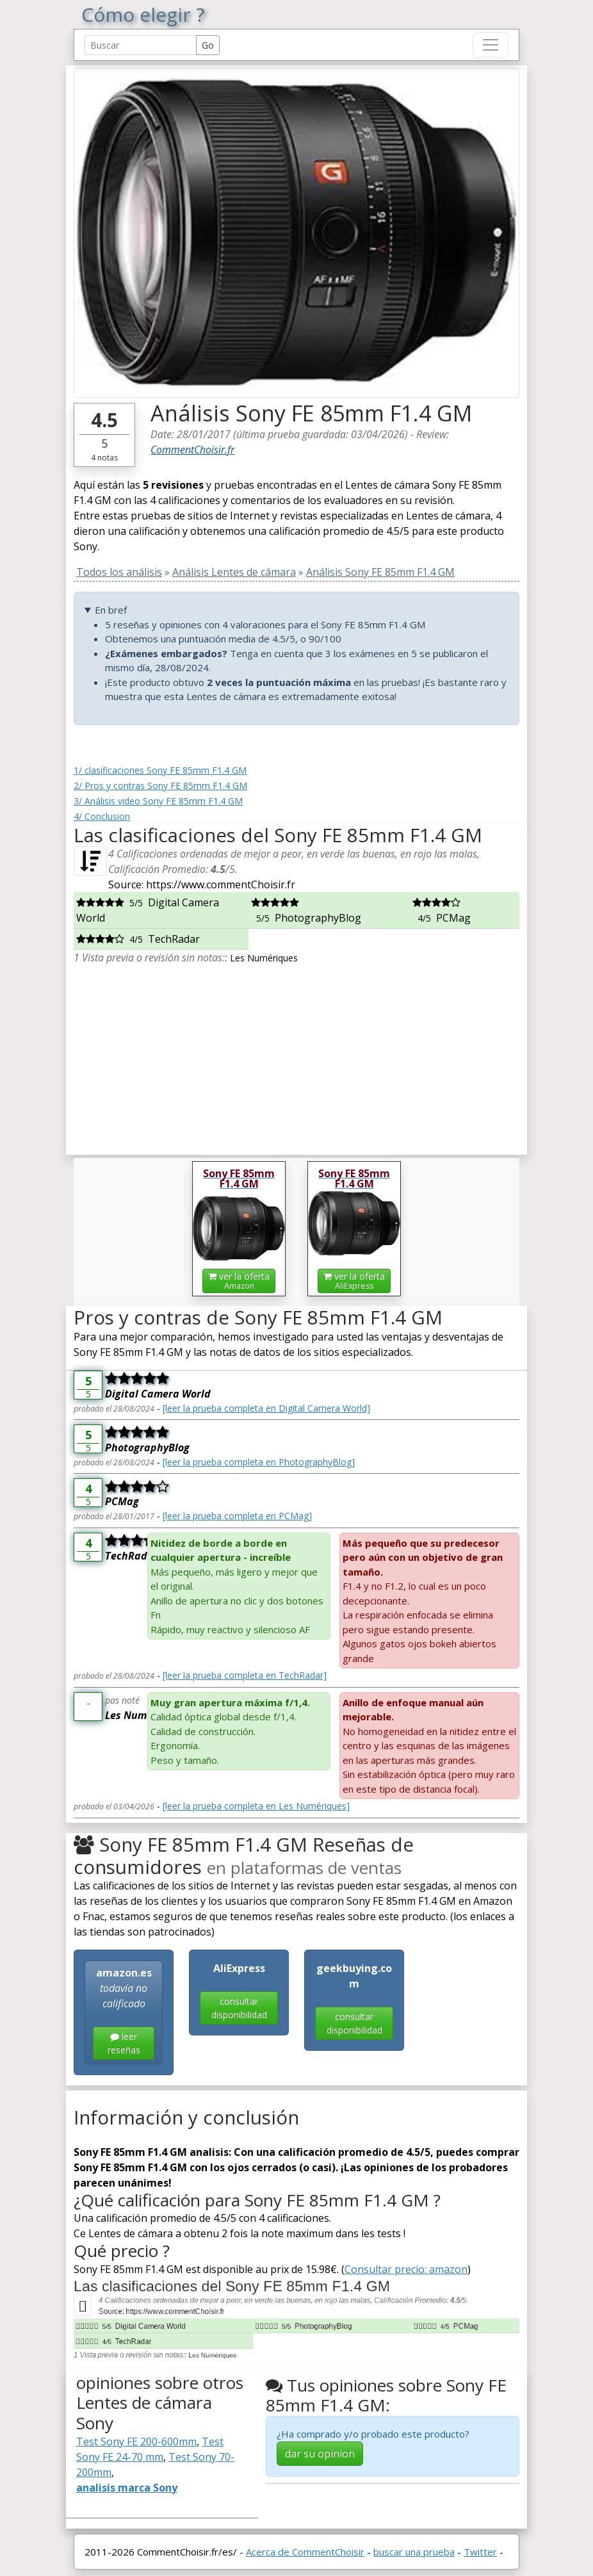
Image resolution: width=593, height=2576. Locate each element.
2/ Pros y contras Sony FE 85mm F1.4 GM (160, 785)
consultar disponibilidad (239, 2008)
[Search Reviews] (141, 45)
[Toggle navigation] (490, 45)
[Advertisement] (296, 1055)
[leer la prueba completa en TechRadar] (245, 1675)
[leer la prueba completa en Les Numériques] (256, 1806)
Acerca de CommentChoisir (305, 2551)
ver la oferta (239, 1280)
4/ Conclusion (102, 816)
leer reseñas (124, 2043)
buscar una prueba (414, 2551)
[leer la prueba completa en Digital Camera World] (266, 1408)
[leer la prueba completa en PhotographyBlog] (259, 1462)
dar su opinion (320, 2454)
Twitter (480, 2551)
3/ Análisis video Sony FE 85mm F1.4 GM (158, 801)
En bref (111, 609)
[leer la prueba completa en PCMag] (237, 1516)
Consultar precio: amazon (406, 2269)
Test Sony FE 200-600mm (136, 2441)
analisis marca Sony (126, 2488)
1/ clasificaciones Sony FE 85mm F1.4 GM (160, 770)
